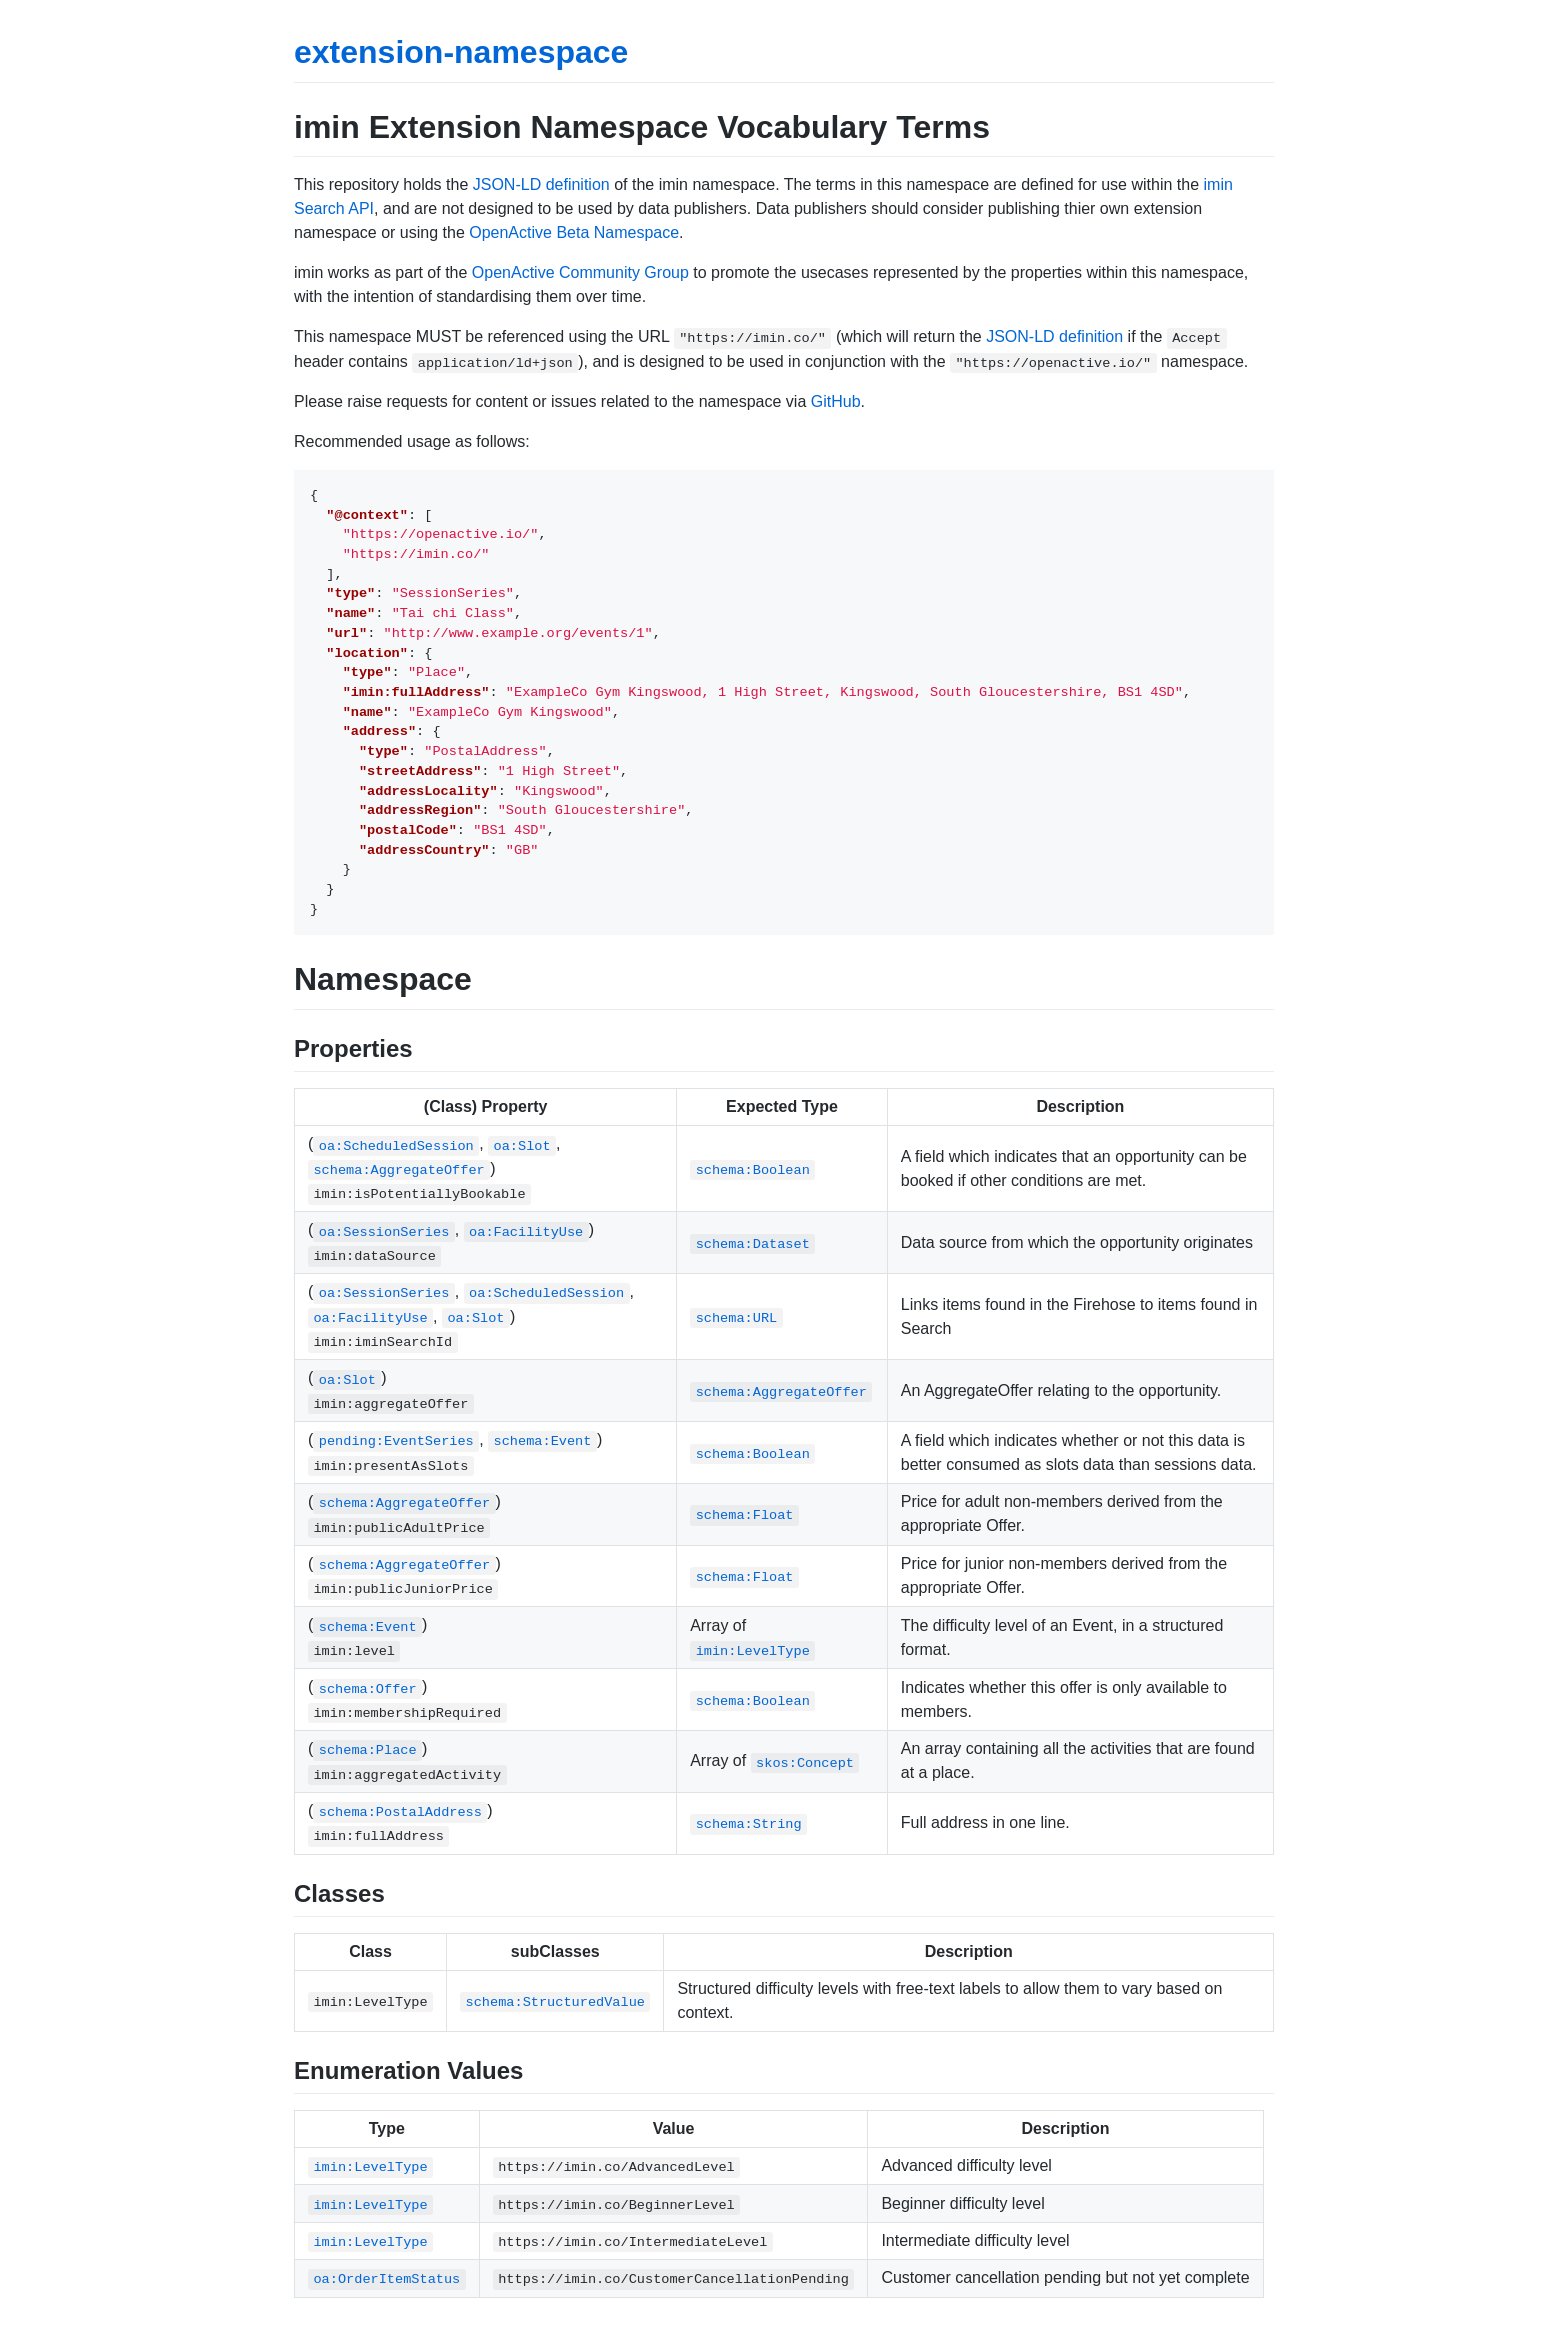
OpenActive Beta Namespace (574, 232)
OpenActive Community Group (580, 272)
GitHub (836, 401)
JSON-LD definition (541, 184)
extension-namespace (461, 52)
